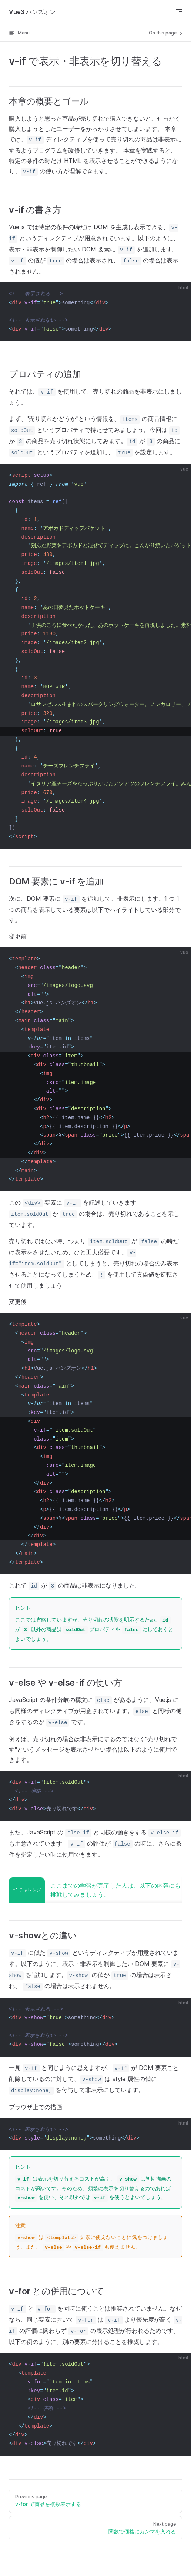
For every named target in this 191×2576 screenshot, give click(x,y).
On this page (166, 33)
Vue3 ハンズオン (32, 12)
